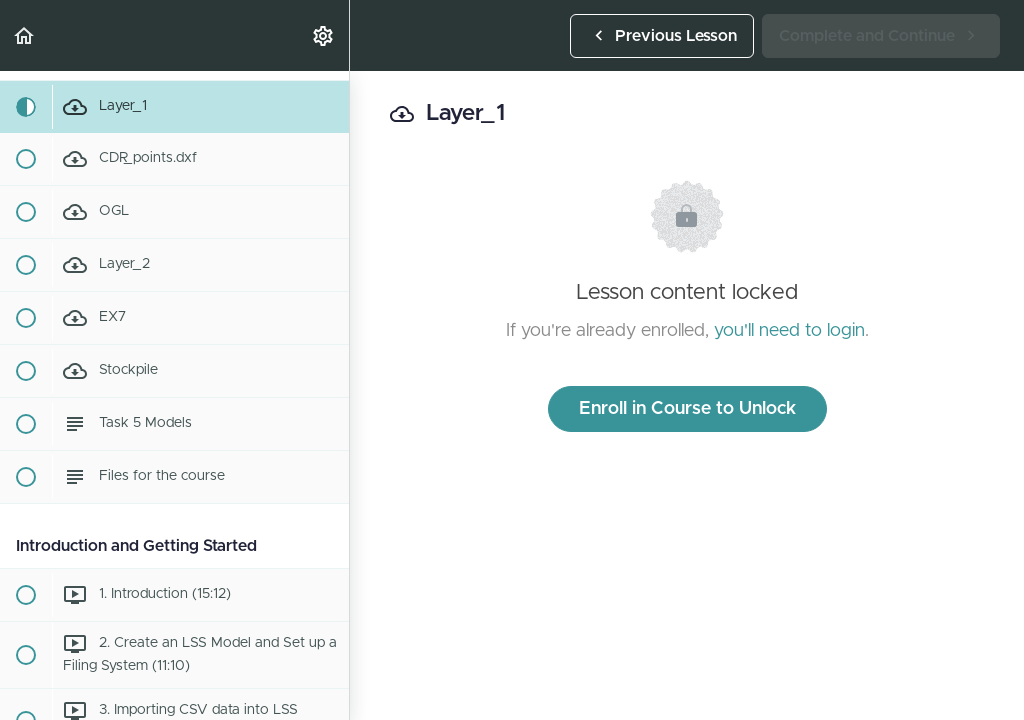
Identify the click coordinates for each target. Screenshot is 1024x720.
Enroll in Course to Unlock (687, 409)
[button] (25, 35)
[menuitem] (324, 35)
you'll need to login (789, 331)
